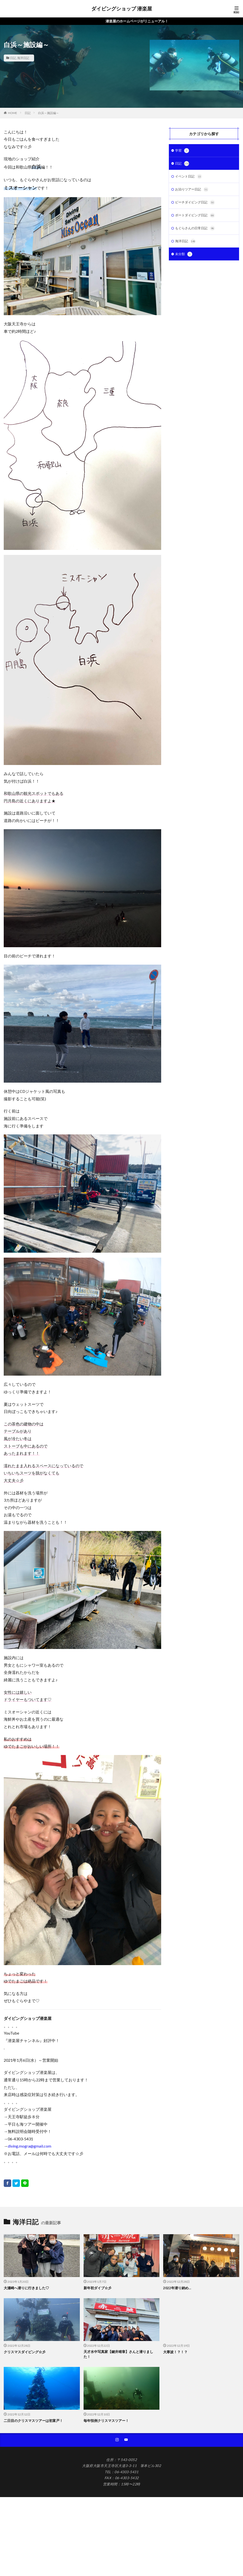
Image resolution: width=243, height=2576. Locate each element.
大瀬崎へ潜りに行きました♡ (26, 2288)
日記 (13, 58)
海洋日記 (23, 58)
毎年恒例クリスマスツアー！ (106, 2420)
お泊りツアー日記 (192, 190)
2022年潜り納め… (177, 2288)
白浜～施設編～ (48, 113)
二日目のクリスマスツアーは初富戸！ (33, 2420)
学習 (182, 150)
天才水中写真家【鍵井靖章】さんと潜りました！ (118, 2354)
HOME (12, 113)
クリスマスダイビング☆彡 (25, 2351)
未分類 (184, 256)
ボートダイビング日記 (196, 216)
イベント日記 (189, 177)
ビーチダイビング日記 (196, 203)
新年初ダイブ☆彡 (97, 2288)
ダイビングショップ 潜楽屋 (121, 8)
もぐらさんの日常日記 (196, 230)
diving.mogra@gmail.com (29, 2146)
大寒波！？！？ (175, 2351)
